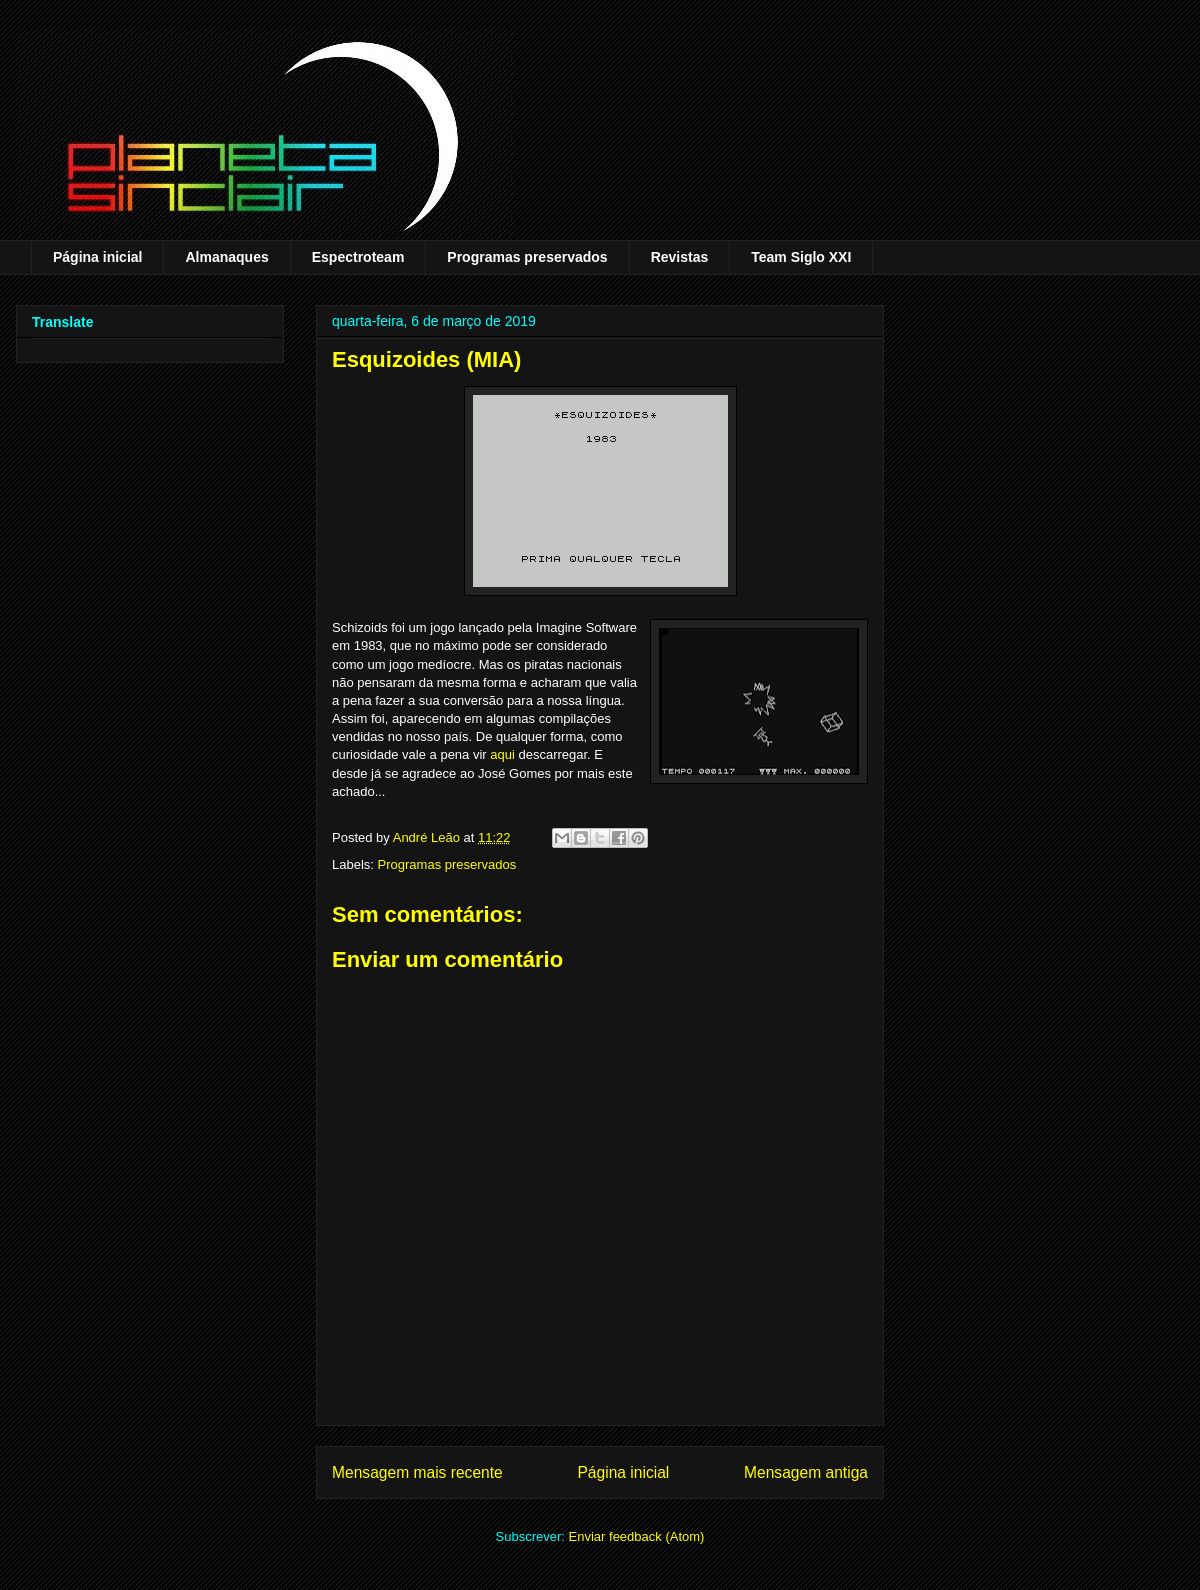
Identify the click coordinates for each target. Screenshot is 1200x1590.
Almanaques (226, 257)
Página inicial (97, 257)
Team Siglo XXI (801, 257)
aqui (502, 754)
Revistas (680, 257)
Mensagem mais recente (417, 1472)
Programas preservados (527, 257)
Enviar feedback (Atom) (637, 1536)
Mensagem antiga (806, 1472)
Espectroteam (358, 257)
